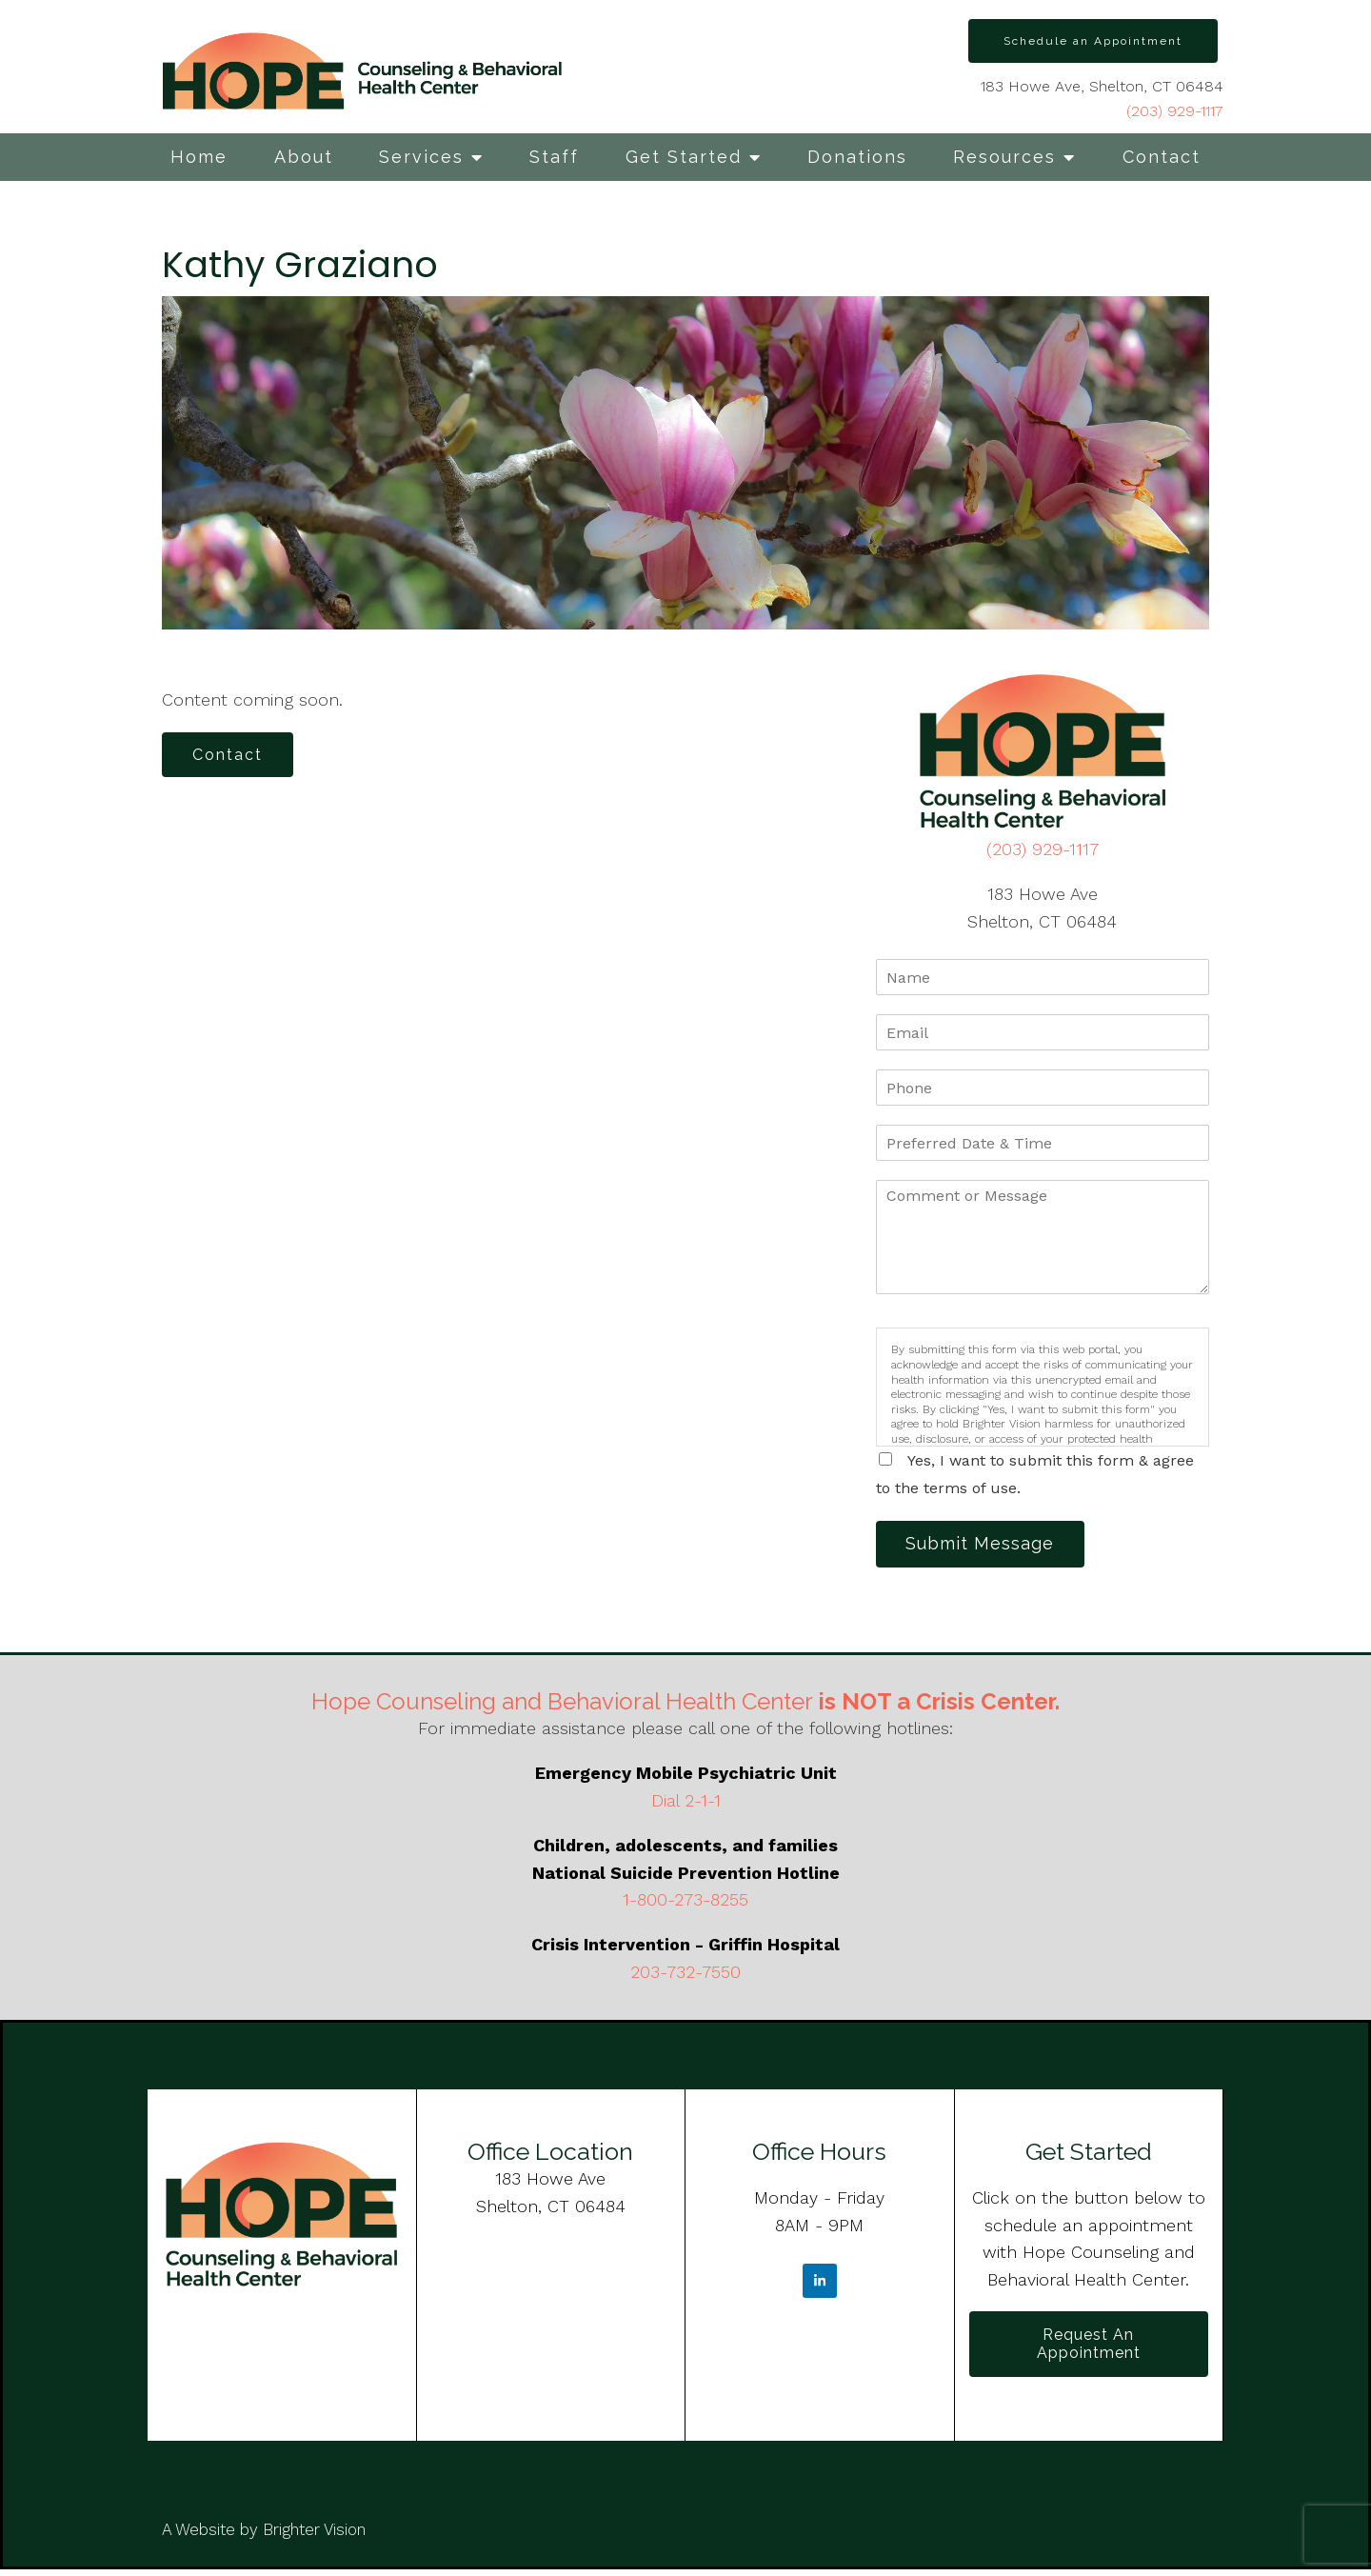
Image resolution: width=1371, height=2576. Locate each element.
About (303, 157)
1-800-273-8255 (685, 1903)
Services (421, 157)
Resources (1004, 157)
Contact (1162, 157)
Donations (857, 157)
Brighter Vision (314, 2536)
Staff (554, 157)
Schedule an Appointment (1092, 41)
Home (199, 157)
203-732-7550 (685, 1975)
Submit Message (985, 1545)
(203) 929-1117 (1174, 111)
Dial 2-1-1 (686, 1803)
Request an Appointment (1089, 2348)
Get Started (684, 157)
